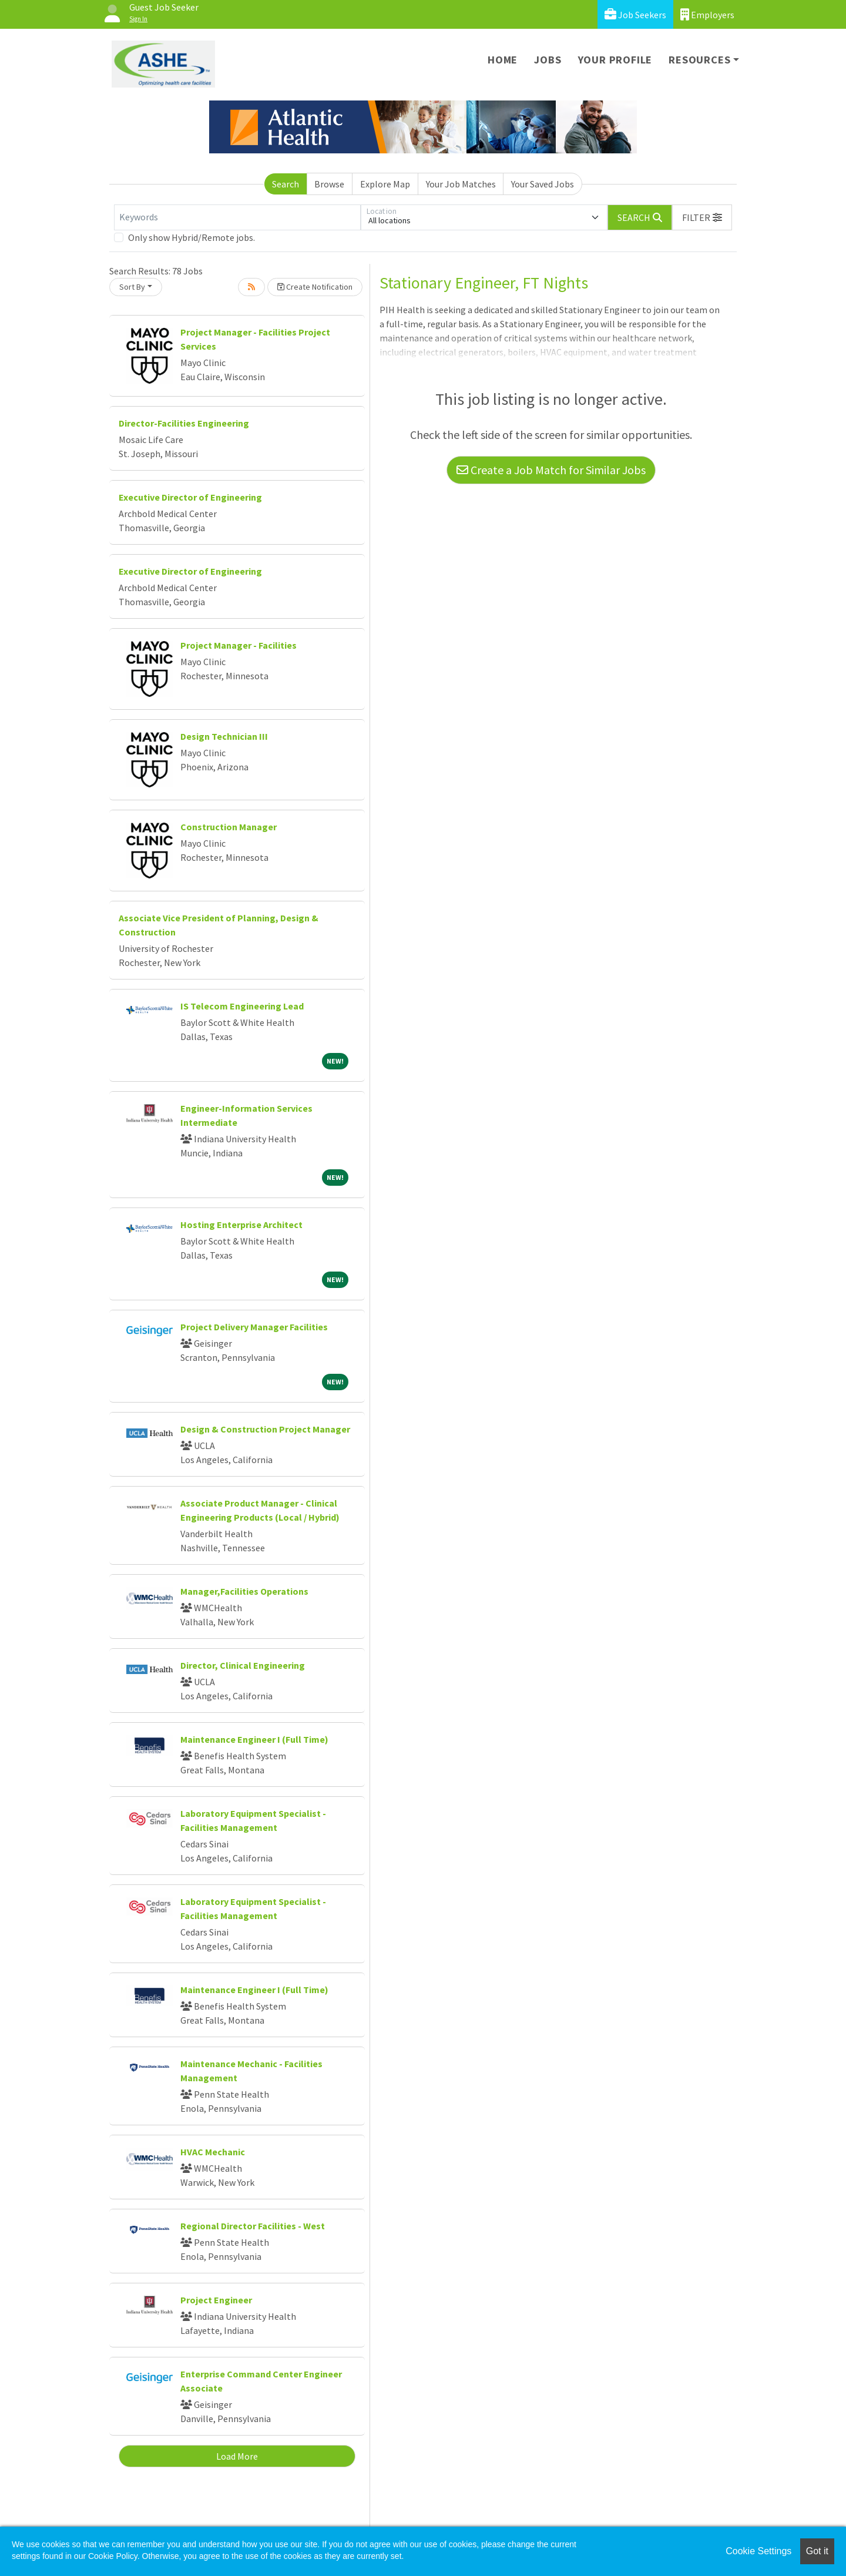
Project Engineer (216, 2300)
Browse (329, 184)
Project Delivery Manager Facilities (254, 1327)
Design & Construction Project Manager (265, 1429)
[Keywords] (237, 217)
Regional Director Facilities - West (252, 2226)
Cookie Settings (758, 2551)
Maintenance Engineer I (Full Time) (254, 1739)
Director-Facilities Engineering (184, 423)
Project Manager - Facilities (238, 645)
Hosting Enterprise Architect (241, 1224)
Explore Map (385, 184)
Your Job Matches (461, 184)
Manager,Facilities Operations (244, 1591)
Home (503, 59)
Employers (707, 14)
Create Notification (314, 286)
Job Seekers (635, 14)
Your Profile (615, 59)
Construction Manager (228, 827)
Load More (237, 2456)
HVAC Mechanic (212, 2152)
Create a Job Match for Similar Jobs (551, 469)
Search (285, 184)
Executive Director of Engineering (190, 497)
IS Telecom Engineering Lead (242, 1006)
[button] (702, 217)
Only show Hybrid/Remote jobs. (191, 237)
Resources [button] (699, 59)
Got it (817, 2551)
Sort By (132, 286)
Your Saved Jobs (542, 184)
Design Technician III (224, 736)
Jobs (547, 59)
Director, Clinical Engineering (242, 1665)
